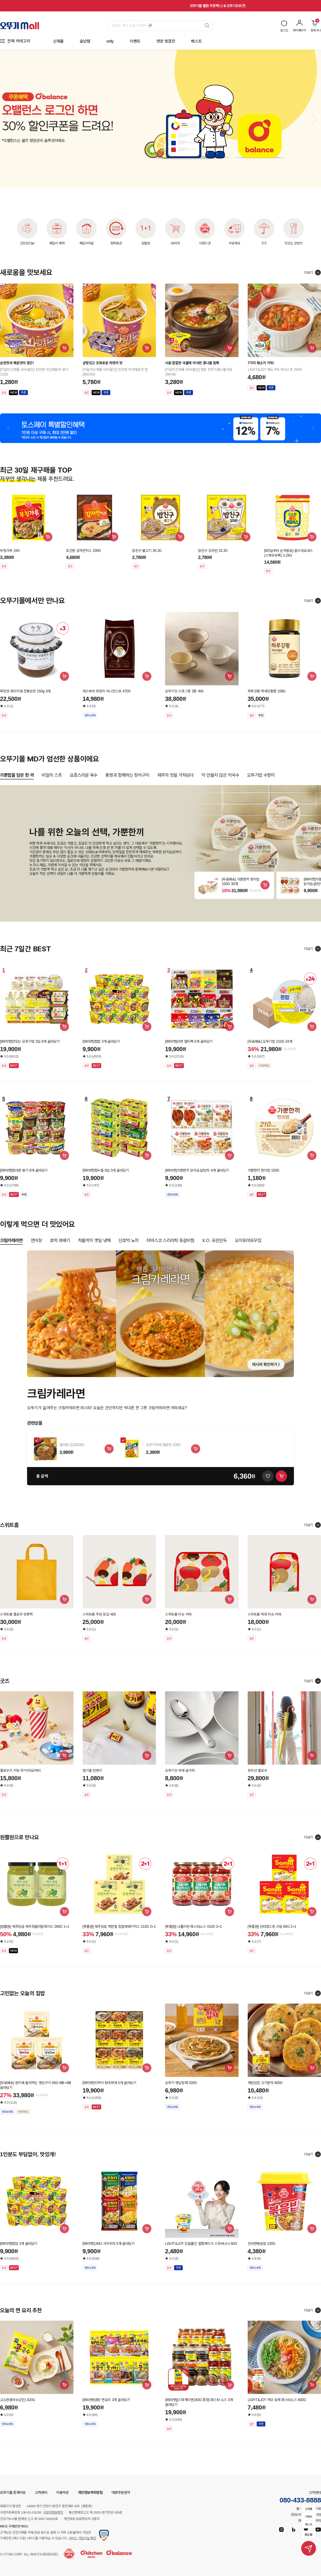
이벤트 (135, 41)
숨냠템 (85, 41)
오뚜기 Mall (19, 25)
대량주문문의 (121, 2492)
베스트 (196, 41)
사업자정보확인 (53, 2512)
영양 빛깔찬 (165, 41)
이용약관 (62, 2492)
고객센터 (41, 2492)
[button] (8, 428)
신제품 (58, 41)
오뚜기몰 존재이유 (13, 2492)
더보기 (308, 272)
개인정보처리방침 (90, 2492)
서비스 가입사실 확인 (82, 2538)
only (110, 41)
